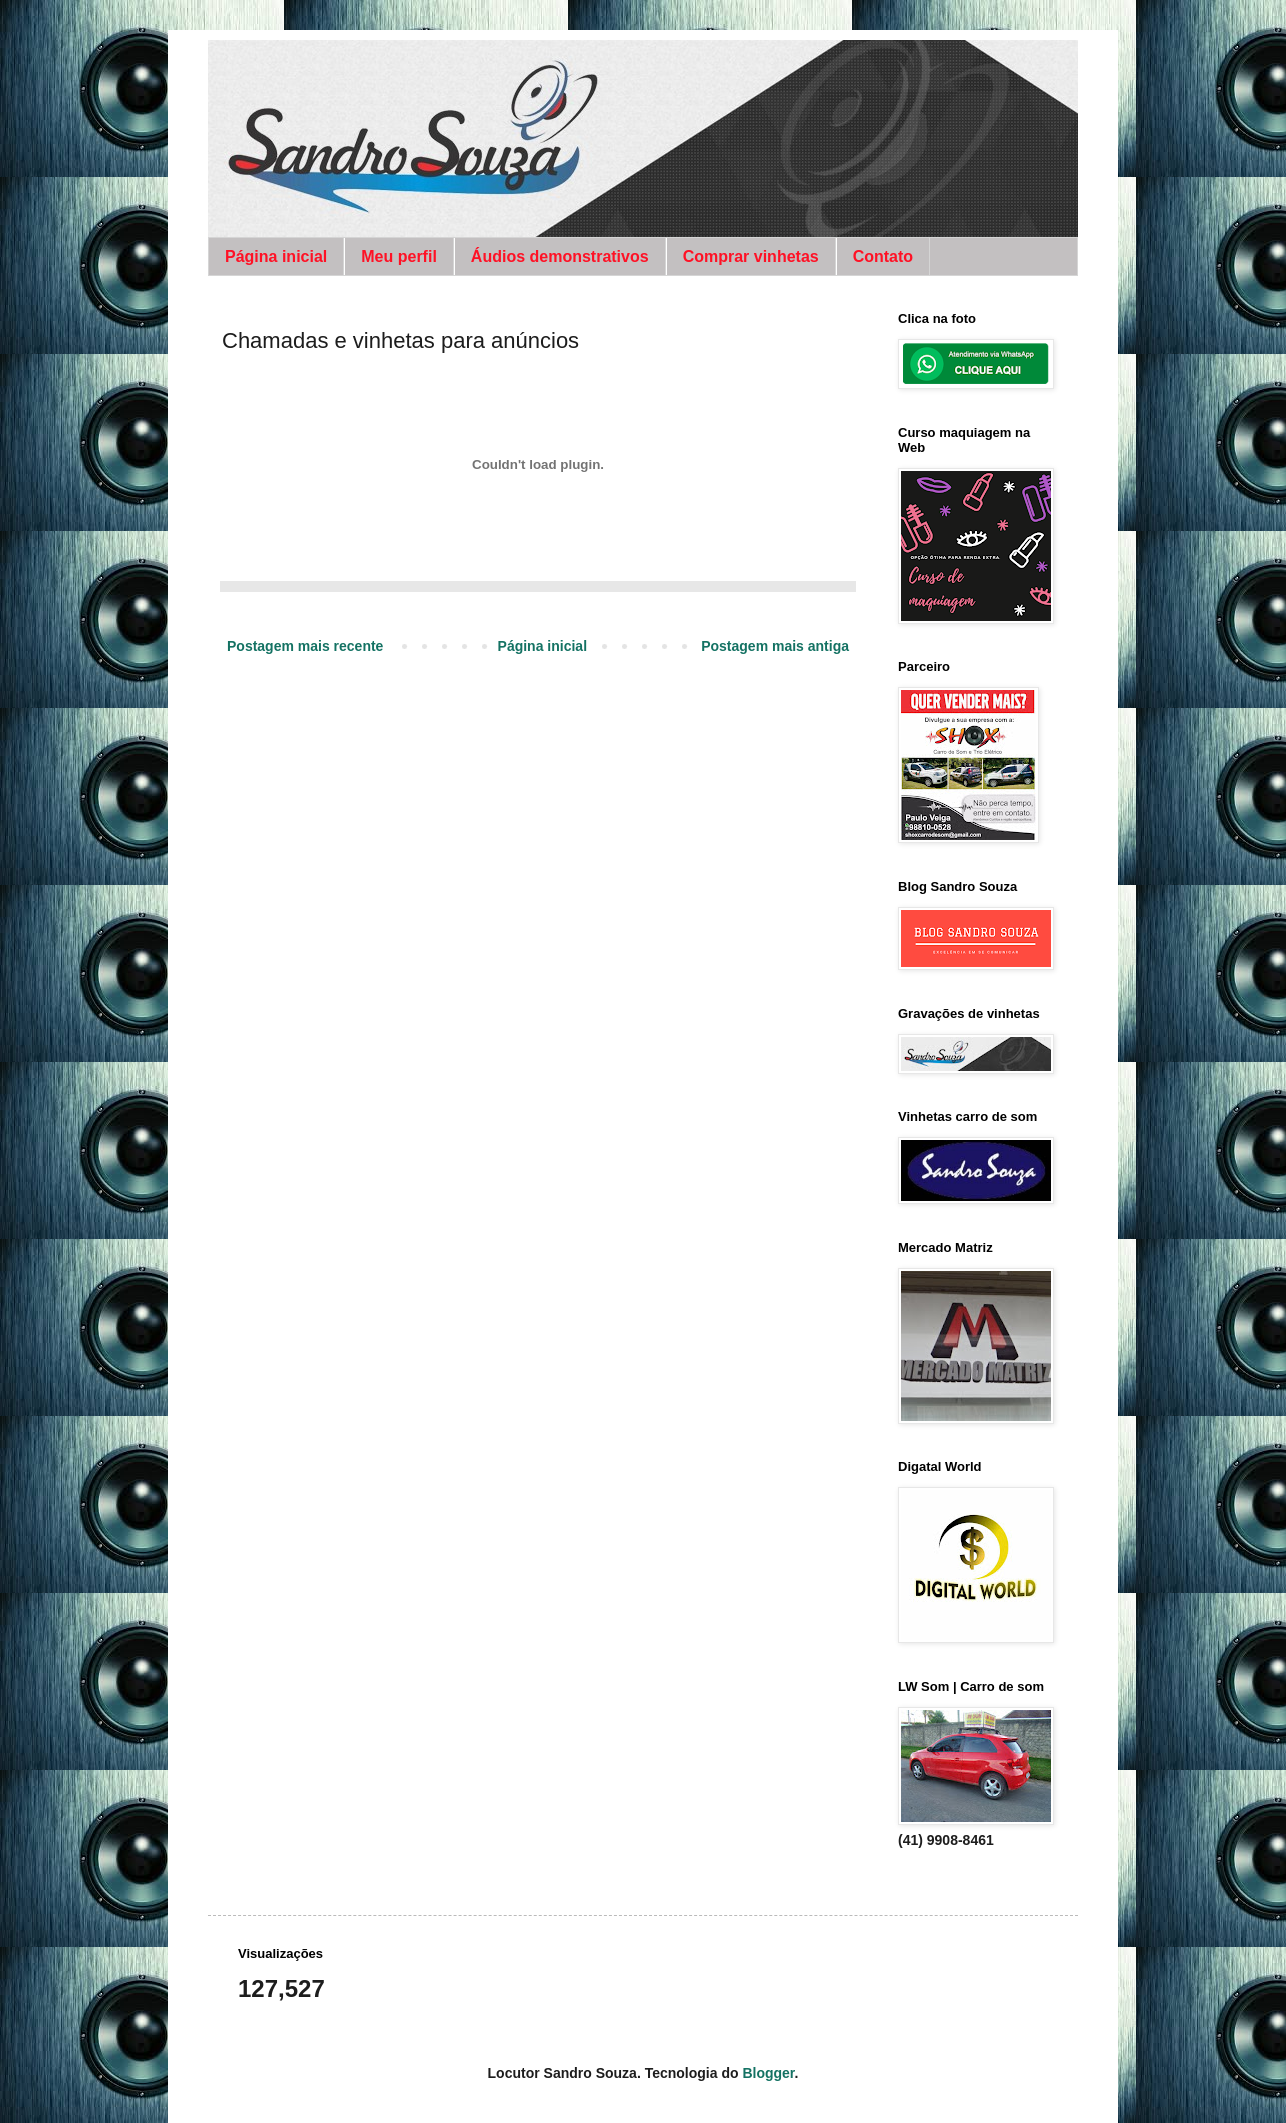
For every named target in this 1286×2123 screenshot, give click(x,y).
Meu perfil (399, 256)
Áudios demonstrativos (560, 256)
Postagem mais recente (305, 646)
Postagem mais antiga (775, 646)
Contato (883, 256)
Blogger (768, 2073)
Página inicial (276, 256)
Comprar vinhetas (751, 256)
